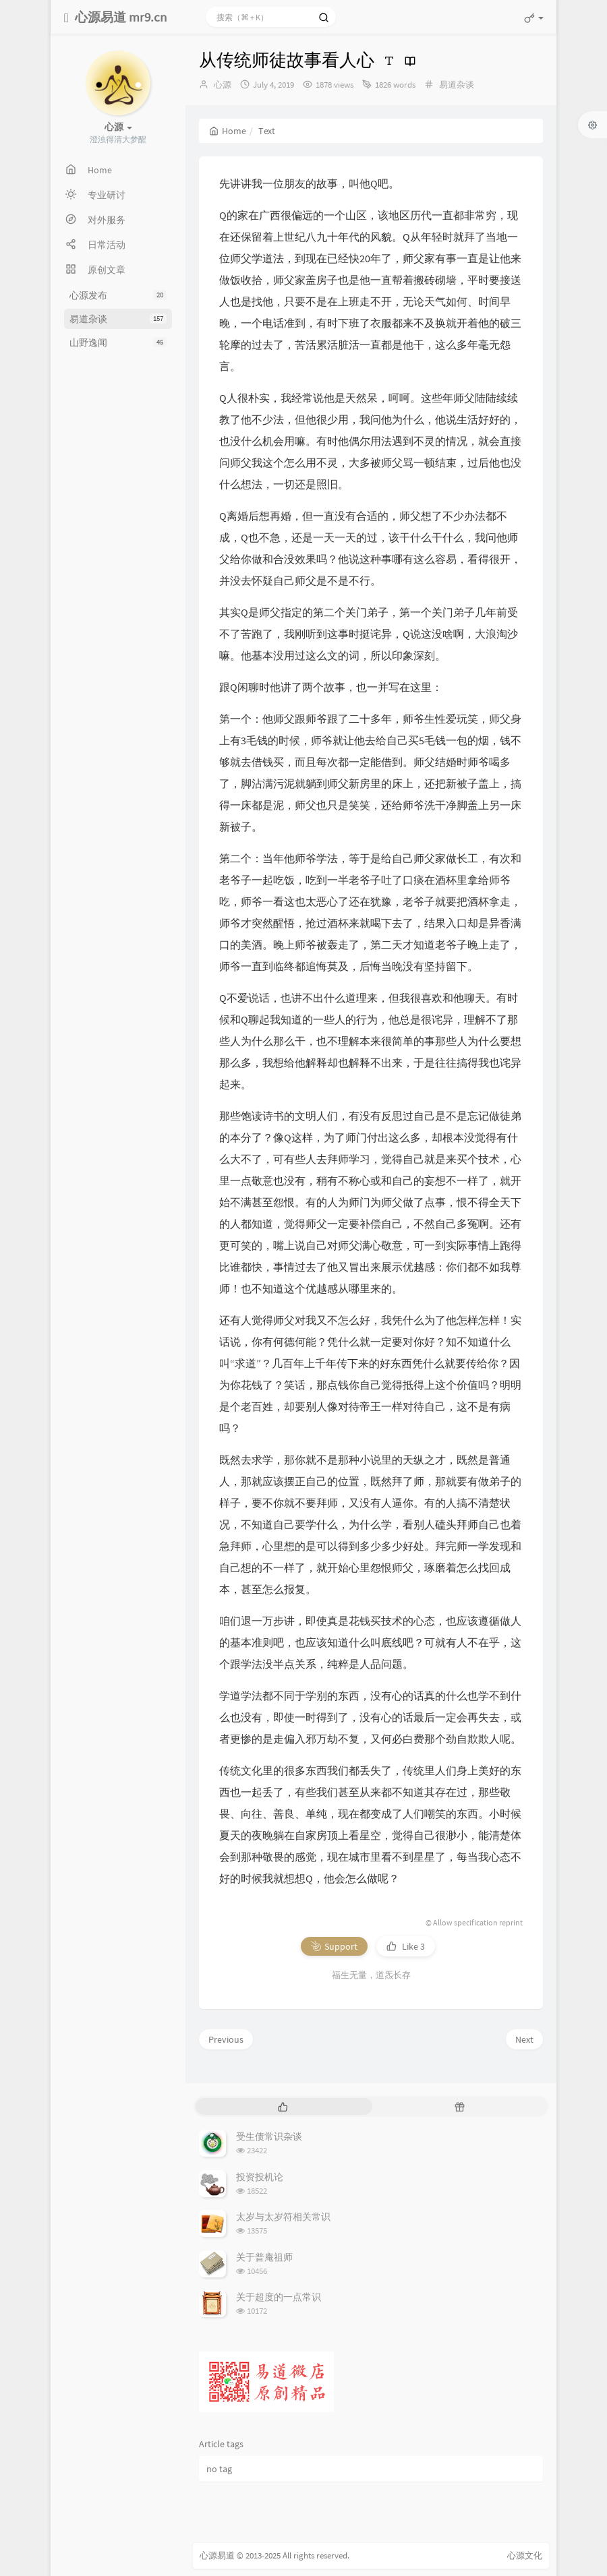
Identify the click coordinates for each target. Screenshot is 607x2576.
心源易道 (217, 2555)
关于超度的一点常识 (278, 2297)
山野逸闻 (118, 342)
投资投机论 (259, 2177)
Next (524, 2039)
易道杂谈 (118, 319)
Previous (225, 2039)
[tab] (282, 2106)
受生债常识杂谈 (269, 2136)
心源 (222, 84)
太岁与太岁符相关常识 (283, 2217)
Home (227, 131)
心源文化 (524, 2555)
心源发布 (118, 295)
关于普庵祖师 (264, 2257)
